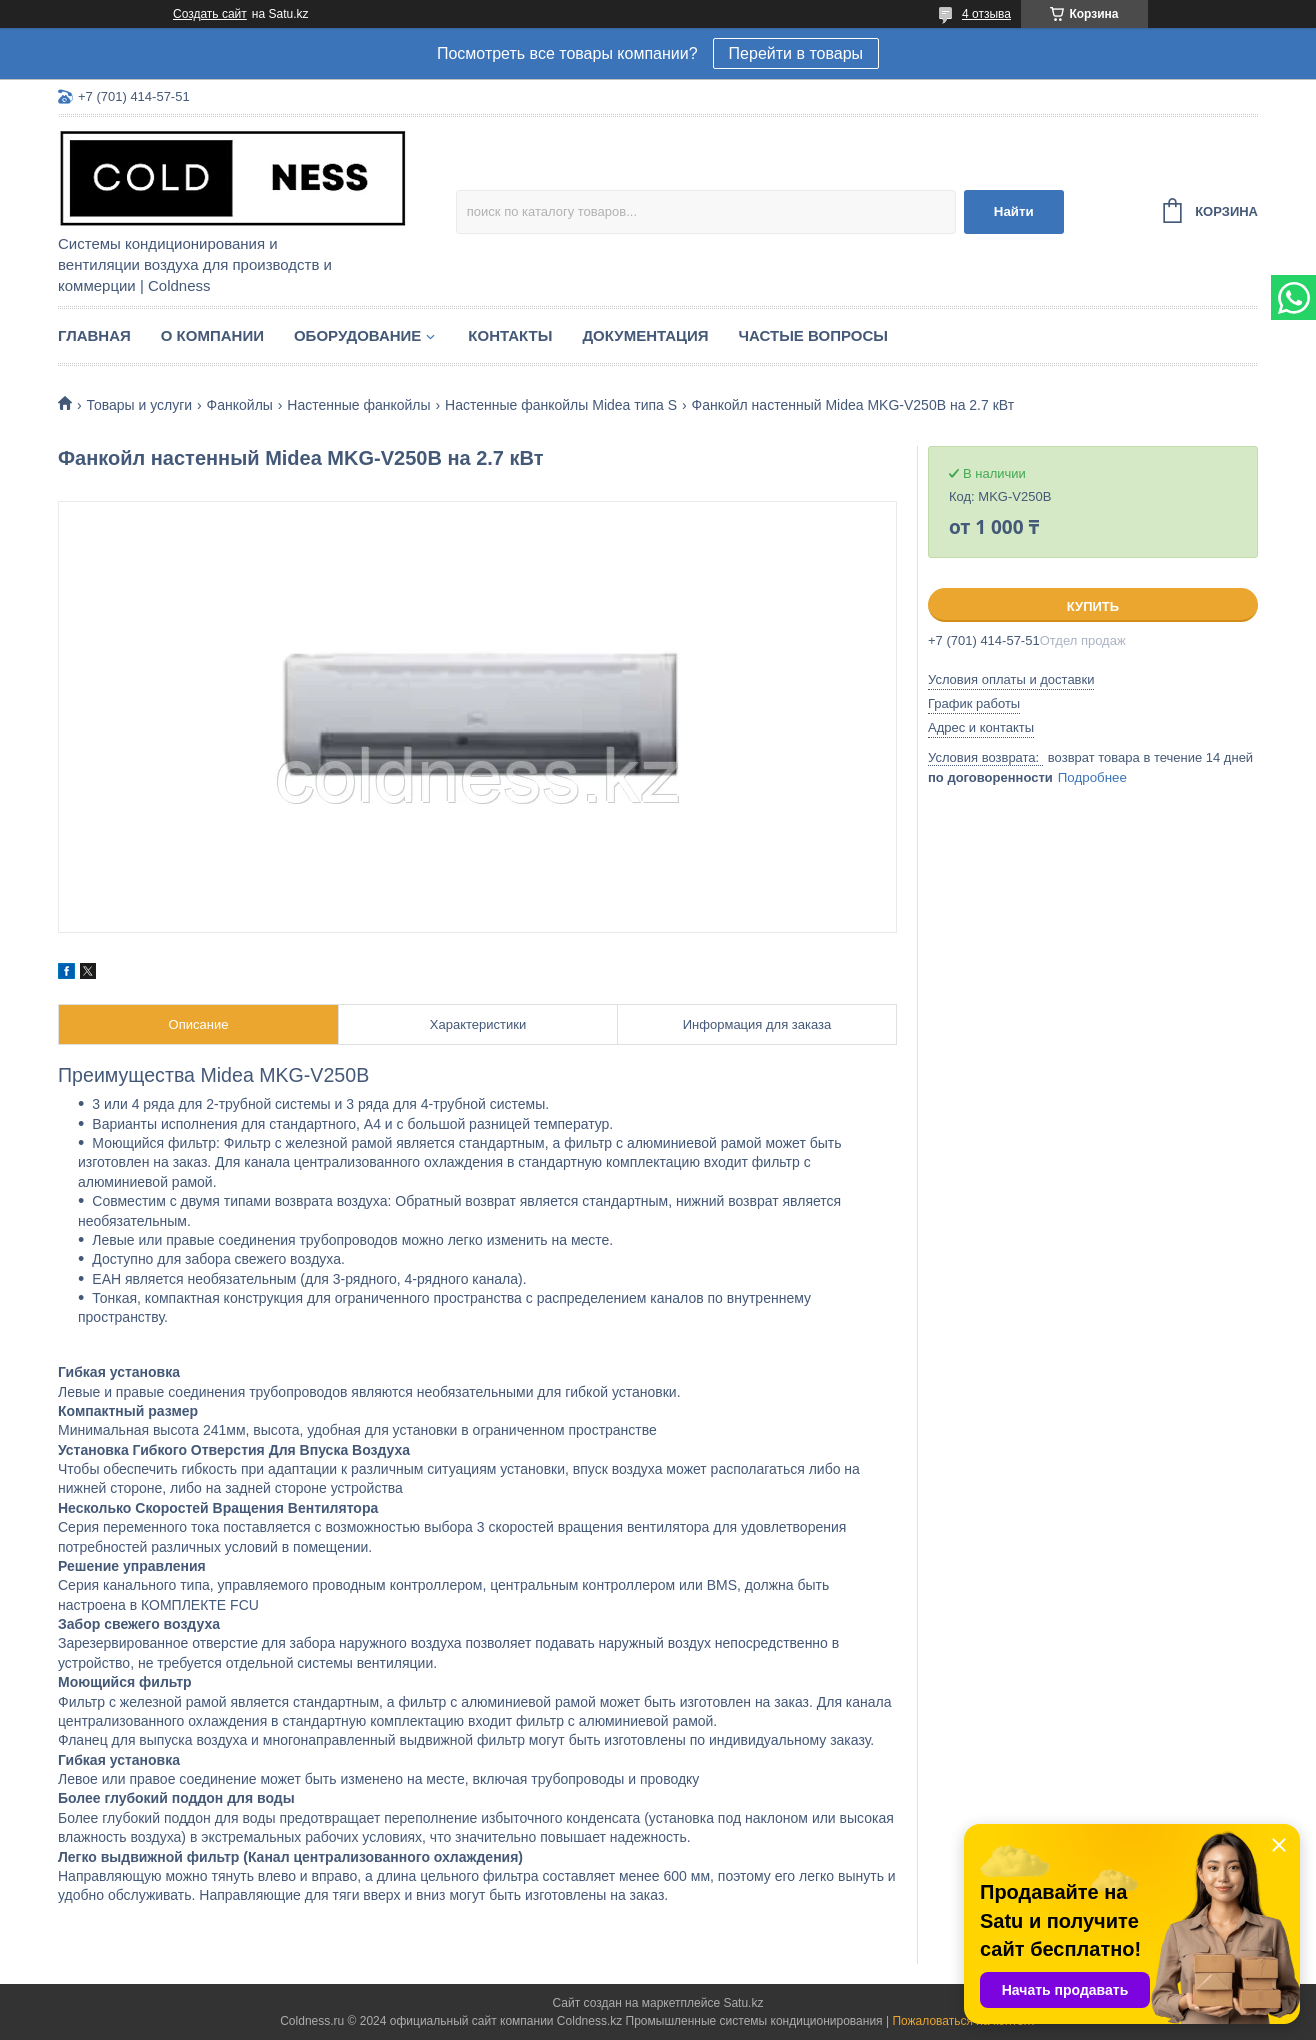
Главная (94, 335)
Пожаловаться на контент (963, 2021)
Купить (1093, 606)
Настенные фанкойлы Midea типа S (561, 405)
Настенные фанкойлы (358, 405)
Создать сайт (210, 14)
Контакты (510, 335)
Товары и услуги (139, 405)
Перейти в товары (796, 53)
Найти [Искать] (1014, 211)
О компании (212, 335)
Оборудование (357, 335)
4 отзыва (986, 14)
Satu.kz (743, 2003)
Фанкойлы (240, 405)
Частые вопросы (813, 335)
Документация (645, 335)
